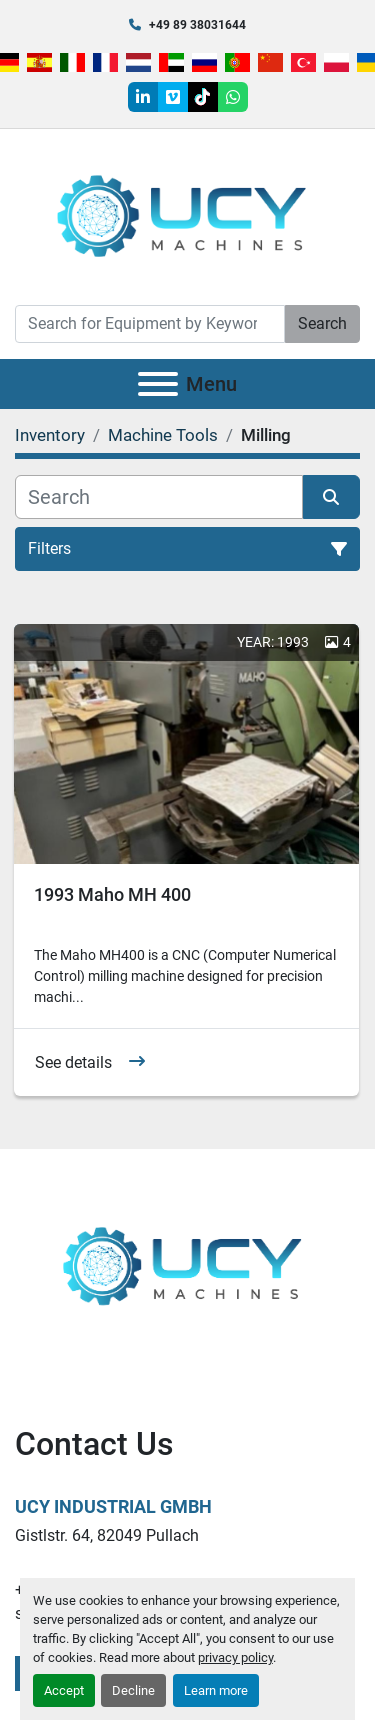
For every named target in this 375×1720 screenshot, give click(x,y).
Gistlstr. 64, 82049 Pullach (107, 1535)
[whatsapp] (233, 97)
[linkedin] (143, 97)
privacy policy (235, 1657)
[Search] (150, 324)
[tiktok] (203, 97)
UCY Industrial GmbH (113, 1506)
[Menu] (158, 384)
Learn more (216, 1690)
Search (322, 323)
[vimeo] (173, 97)
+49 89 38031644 (197, 25)
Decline (133, 1690)
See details (73, 1062)
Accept (64, 1690)
